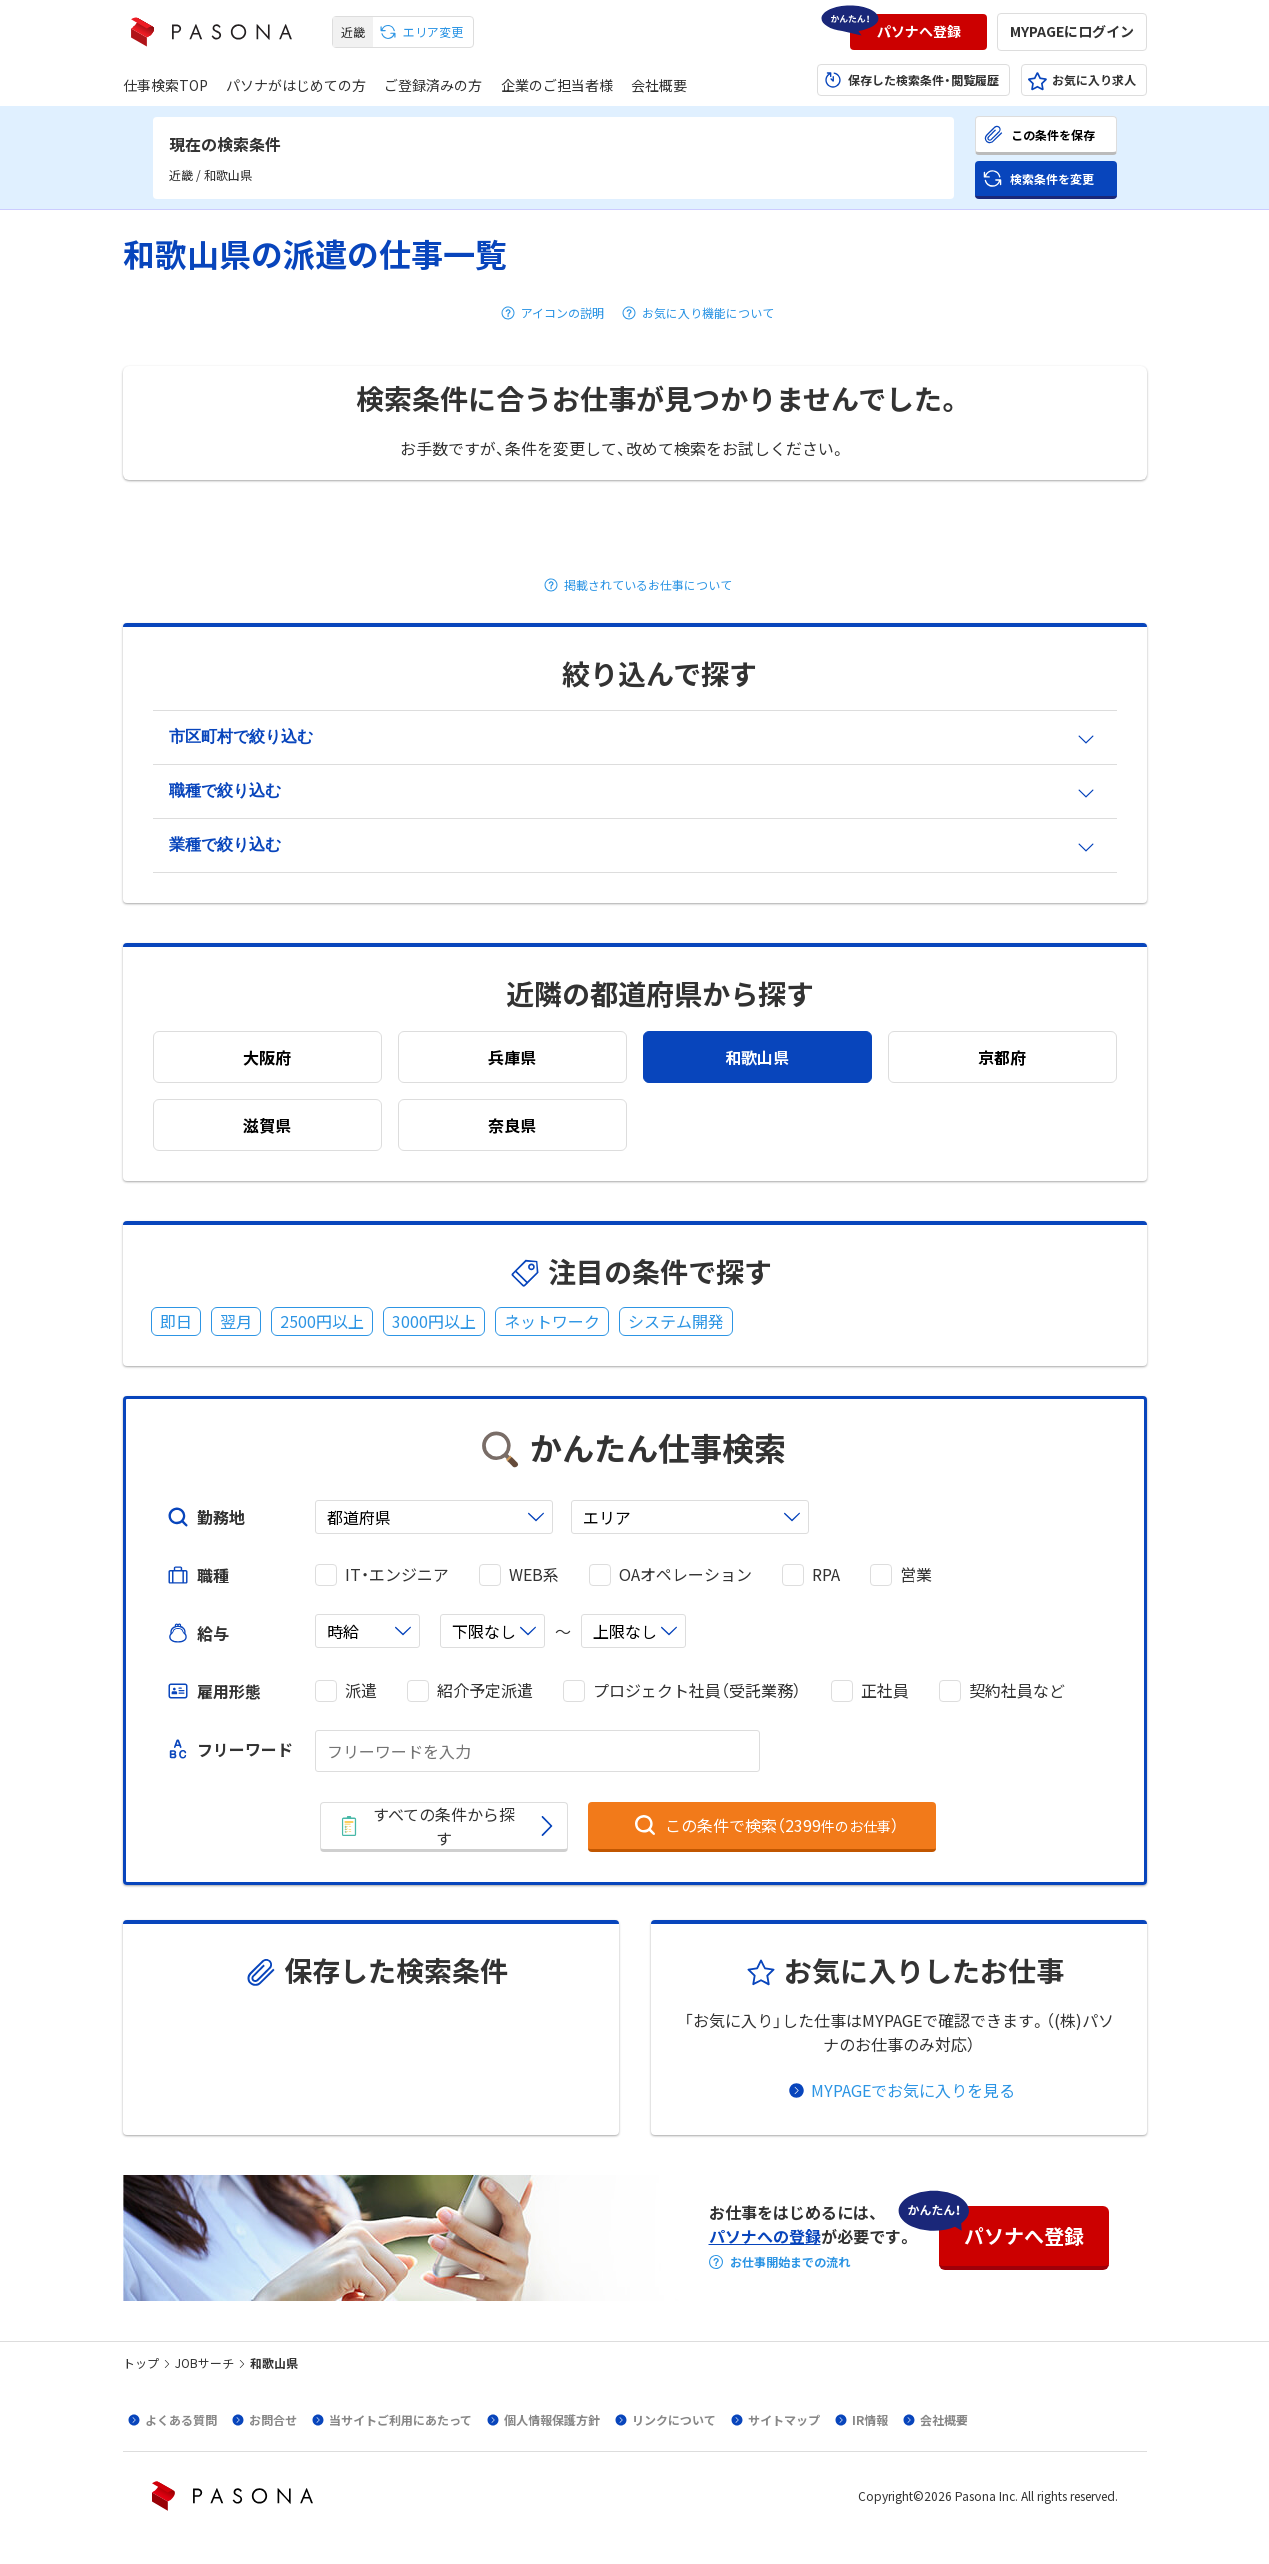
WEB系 (534, 1574)
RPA (826, 1574)
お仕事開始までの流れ (790, 2262)
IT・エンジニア (397, 1574)
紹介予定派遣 (485, 1690)
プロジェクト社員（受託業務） (697, 1690)
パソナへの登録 (765, 2236)
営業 (916, 1574)
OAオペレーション (685, 1574)
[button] (918, 32)
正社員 (885, 1690)
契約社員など (1017, 1690)
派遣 (361, 1690)
